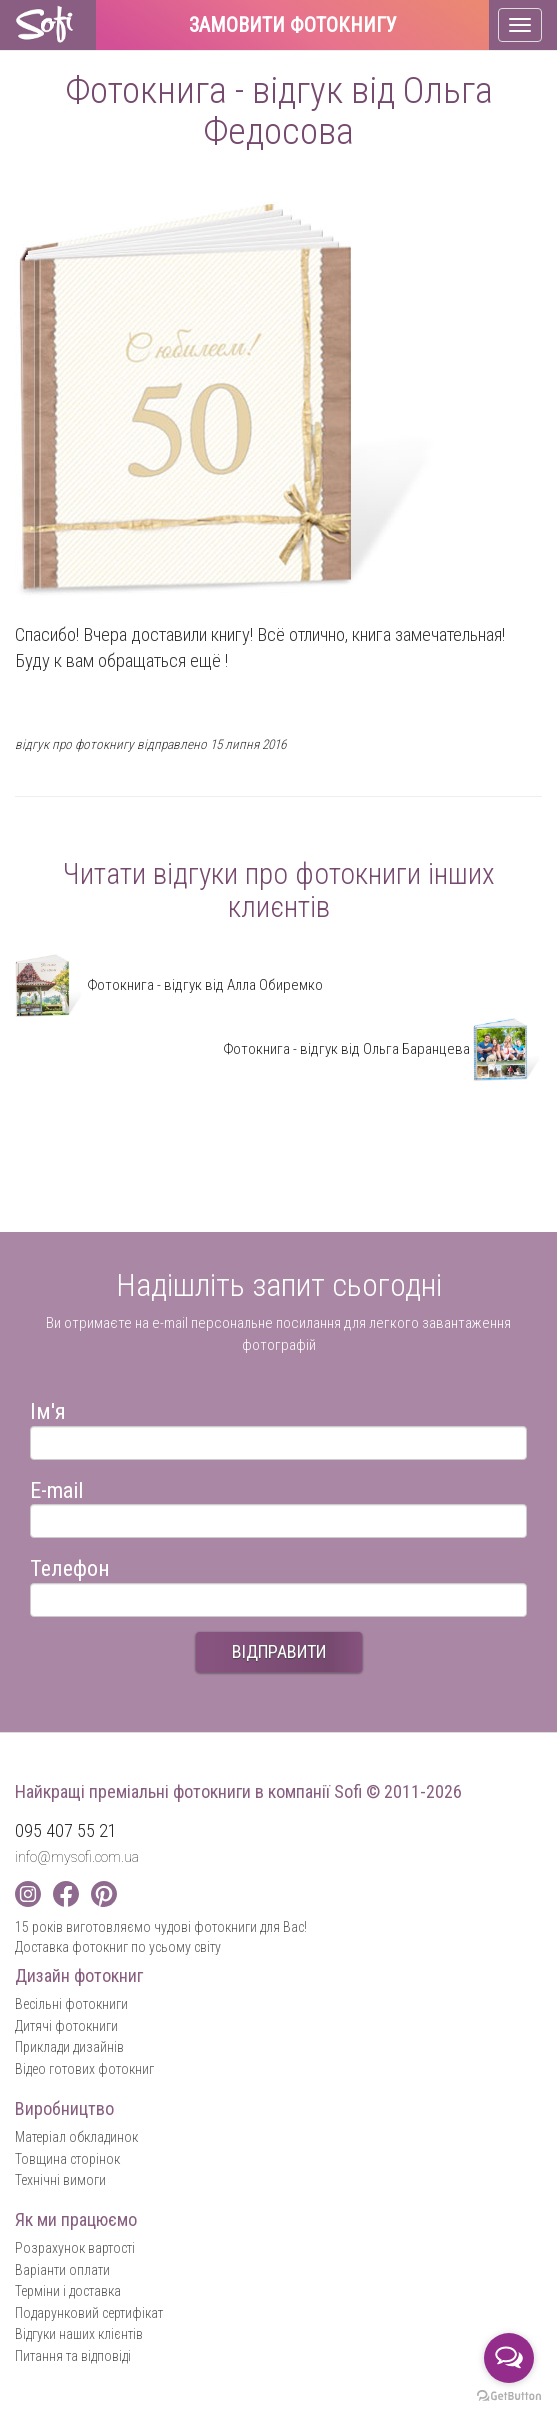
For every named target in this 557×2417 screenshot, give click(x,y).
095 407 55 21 (66, 1830)
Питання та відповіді (73, 2356)
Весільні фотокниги (71, 2004)
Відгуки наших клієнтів (79, 2334)
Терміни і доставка (68, 2291)
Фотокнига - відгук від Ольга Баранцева (382, 1049)
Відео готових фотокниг (84, 2069)
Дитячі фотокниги (66, 2026)
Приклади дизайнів (69, 2047)
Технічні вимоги (60, 2180)
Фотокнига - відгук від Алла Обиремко (169, 985)
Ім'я (48, 1408)
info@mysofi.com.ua (77, 1857)
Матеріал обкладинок (76, 2137)
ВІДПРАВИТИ (279, 1651)
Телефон (70, 1565)
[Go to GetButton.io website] (509, 2396)
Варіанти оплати (62, 2270)
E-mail (56, 1487)
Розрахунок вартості (75, 2248)
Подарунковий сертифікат (89, 2313)
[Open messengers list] (509, 2358)
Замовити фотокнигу (293, 26)
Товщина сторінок (67, 2159)
